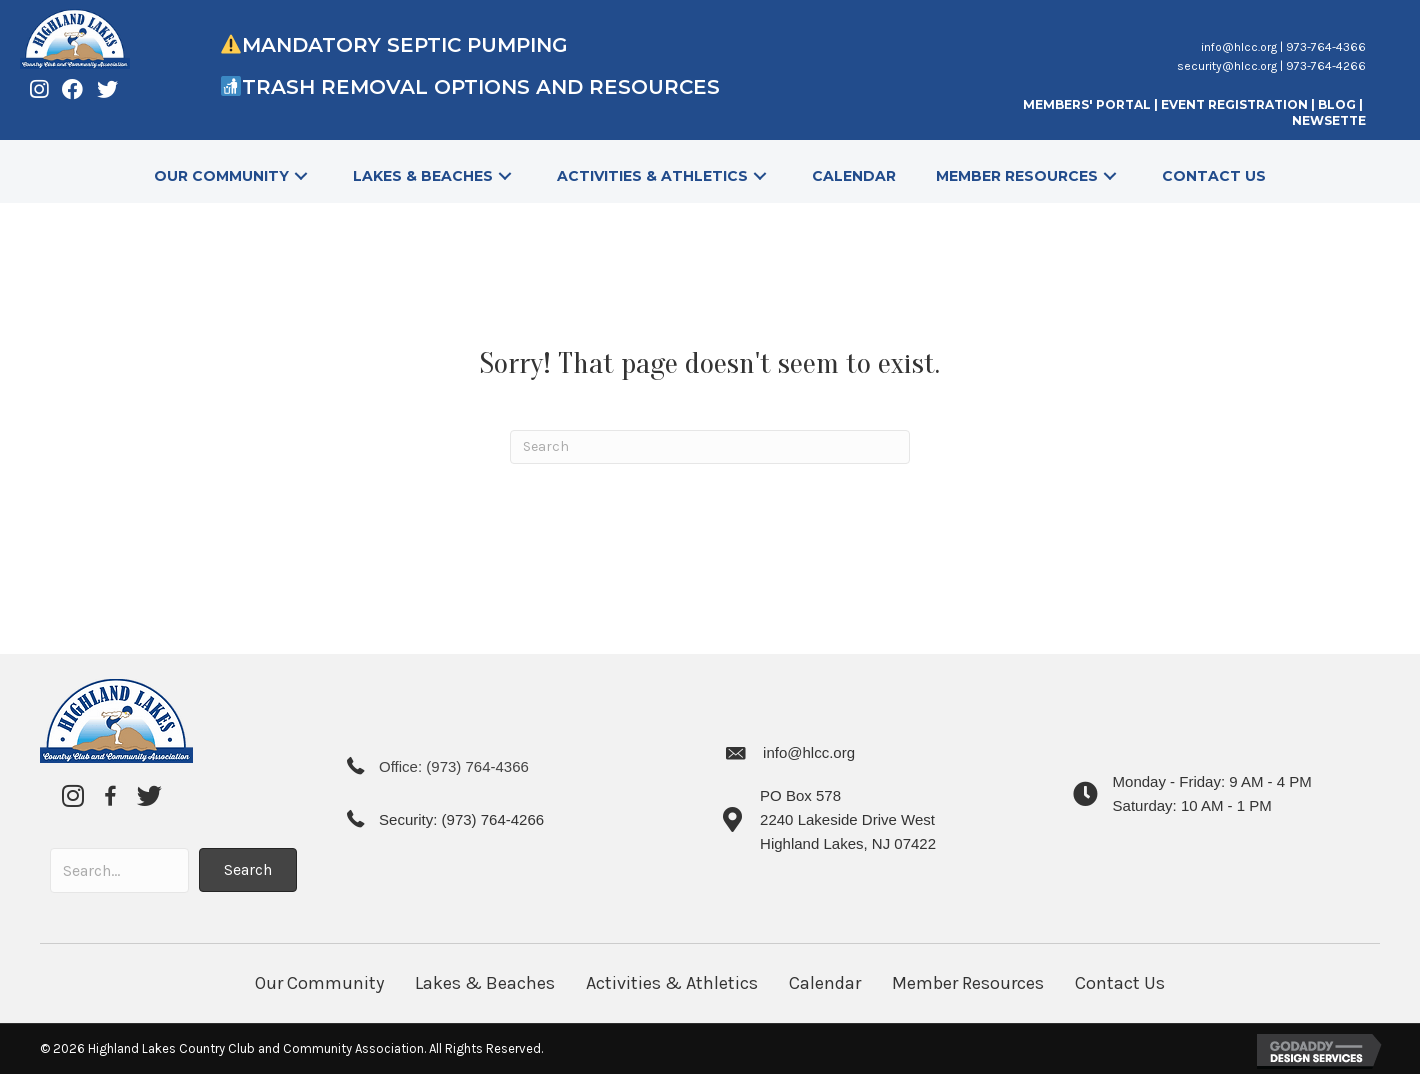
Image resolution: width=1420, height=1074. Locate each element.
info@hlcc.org (1239, 47)
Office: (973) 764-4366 (454, 766)
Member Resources (968, 983)
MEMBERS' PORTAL (1087, 104)
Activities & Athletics (672, 983)
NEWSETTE (1329, 120)
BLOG (1338, 104)
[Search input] (119, 870)
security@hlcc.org (1227, 66)
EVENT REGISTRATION (1234, 104)
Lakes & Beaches (485, 983)
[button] (301, 176)
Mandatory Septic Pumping (405, 45)
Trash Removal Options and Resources (484, 87)
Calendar (825, 983)
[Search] (710, 447)
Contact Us (1120, 983)
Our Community (319, 983)
